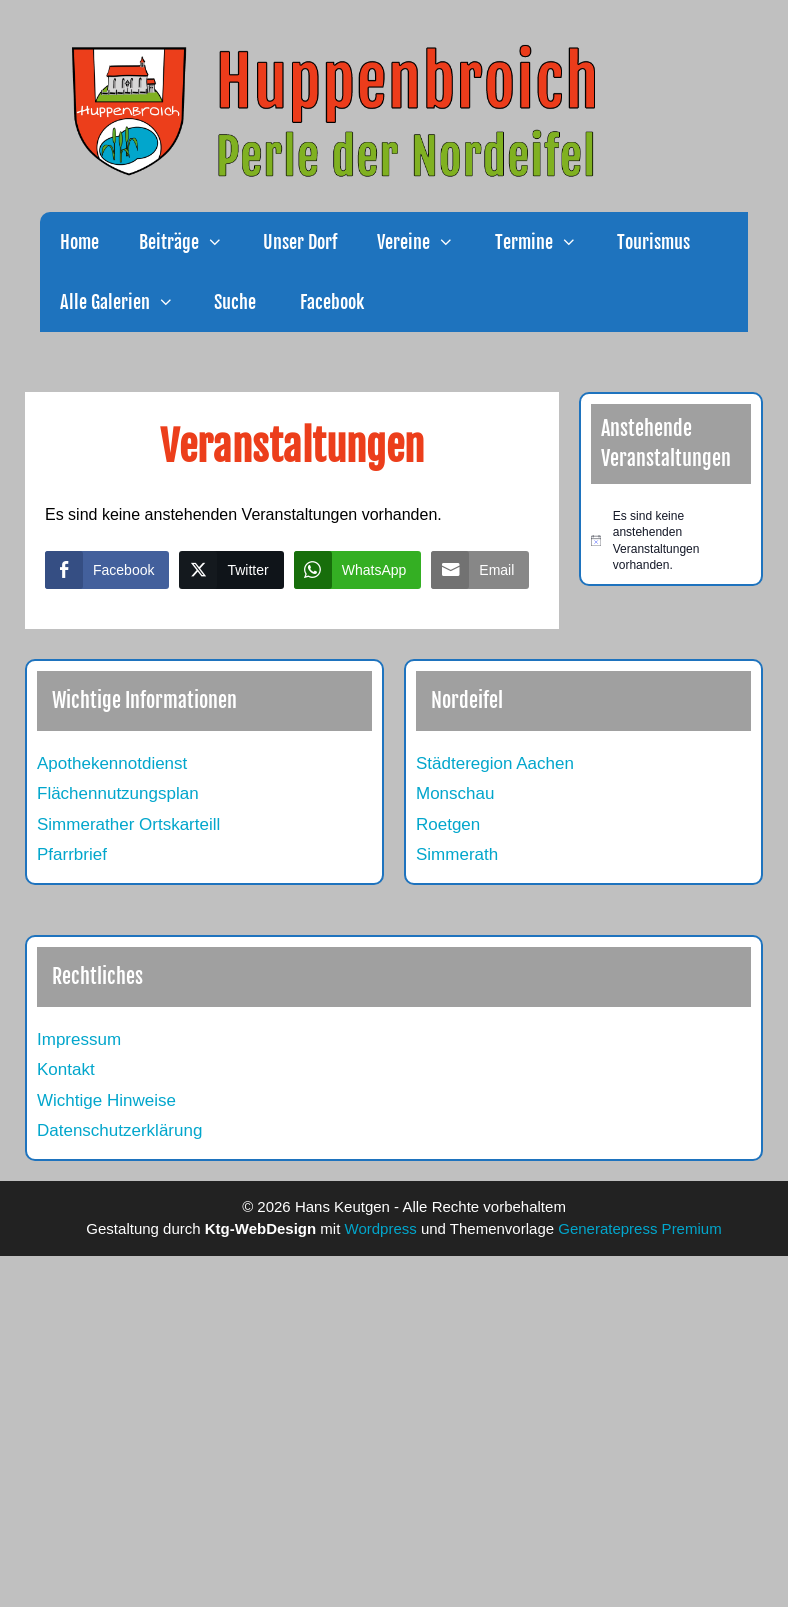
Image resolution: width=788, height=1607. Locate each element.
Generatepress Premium (639, 1228)
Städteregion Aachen (495, 763)
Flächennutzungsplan (118, 793)
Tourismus (653, 242)
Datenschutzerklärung (119, 1130)
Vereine (425, 242)
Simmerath (457, 854)
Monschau (455, 793)
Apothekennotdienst (112, 763)
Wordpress (381, 1228)
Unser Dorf (300, 242)
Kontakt (66, 1069)
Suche (235, 302)
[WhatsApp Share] (358, 570)
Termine (546, 242)
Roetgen (448, 824)
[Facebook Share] (107, 570)
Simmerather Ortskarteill (128, 824)
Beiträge (191, 242)
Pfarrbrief (72, 854)
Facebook (330, 302)
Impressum (79, 1039)
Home (79, 242)
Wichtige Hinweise (106, 1100)
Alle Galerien (127, 302)
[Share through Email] (480, 570)
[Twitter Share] (231, 570)
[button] (221, 242)
